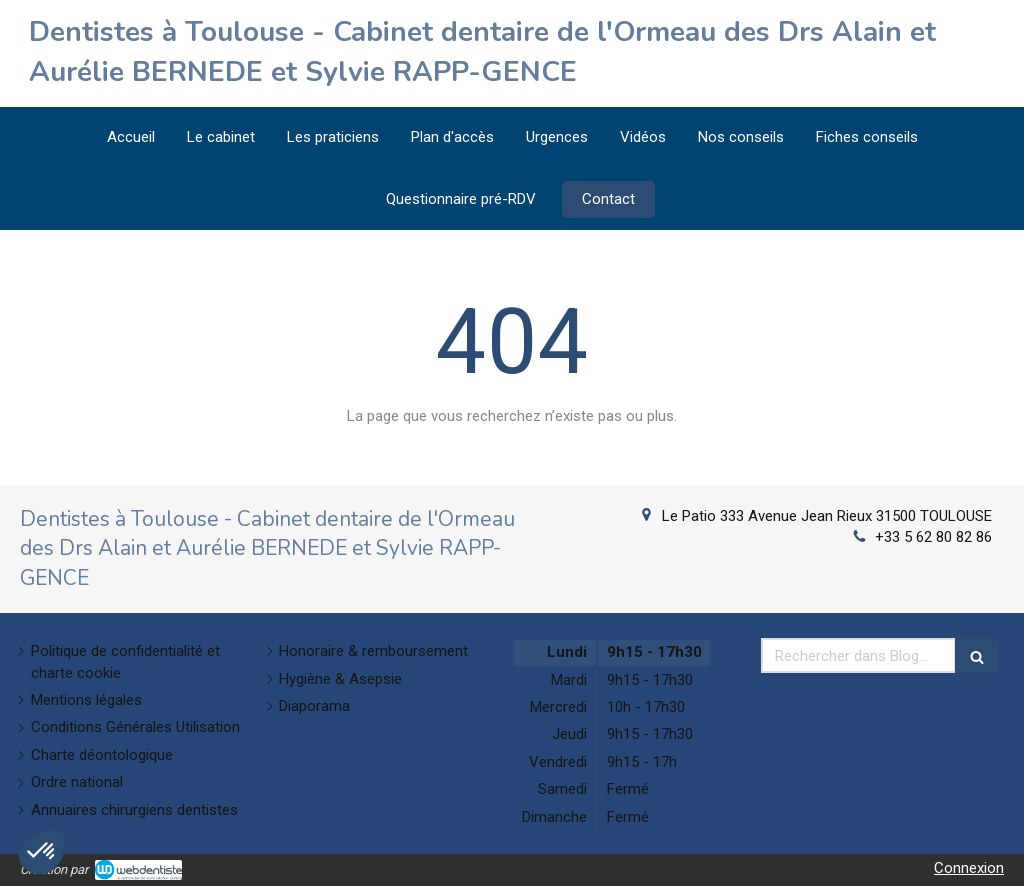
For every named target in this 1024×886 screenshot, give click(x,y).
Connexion (969, 868)
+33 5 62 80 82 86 (933, 537)
